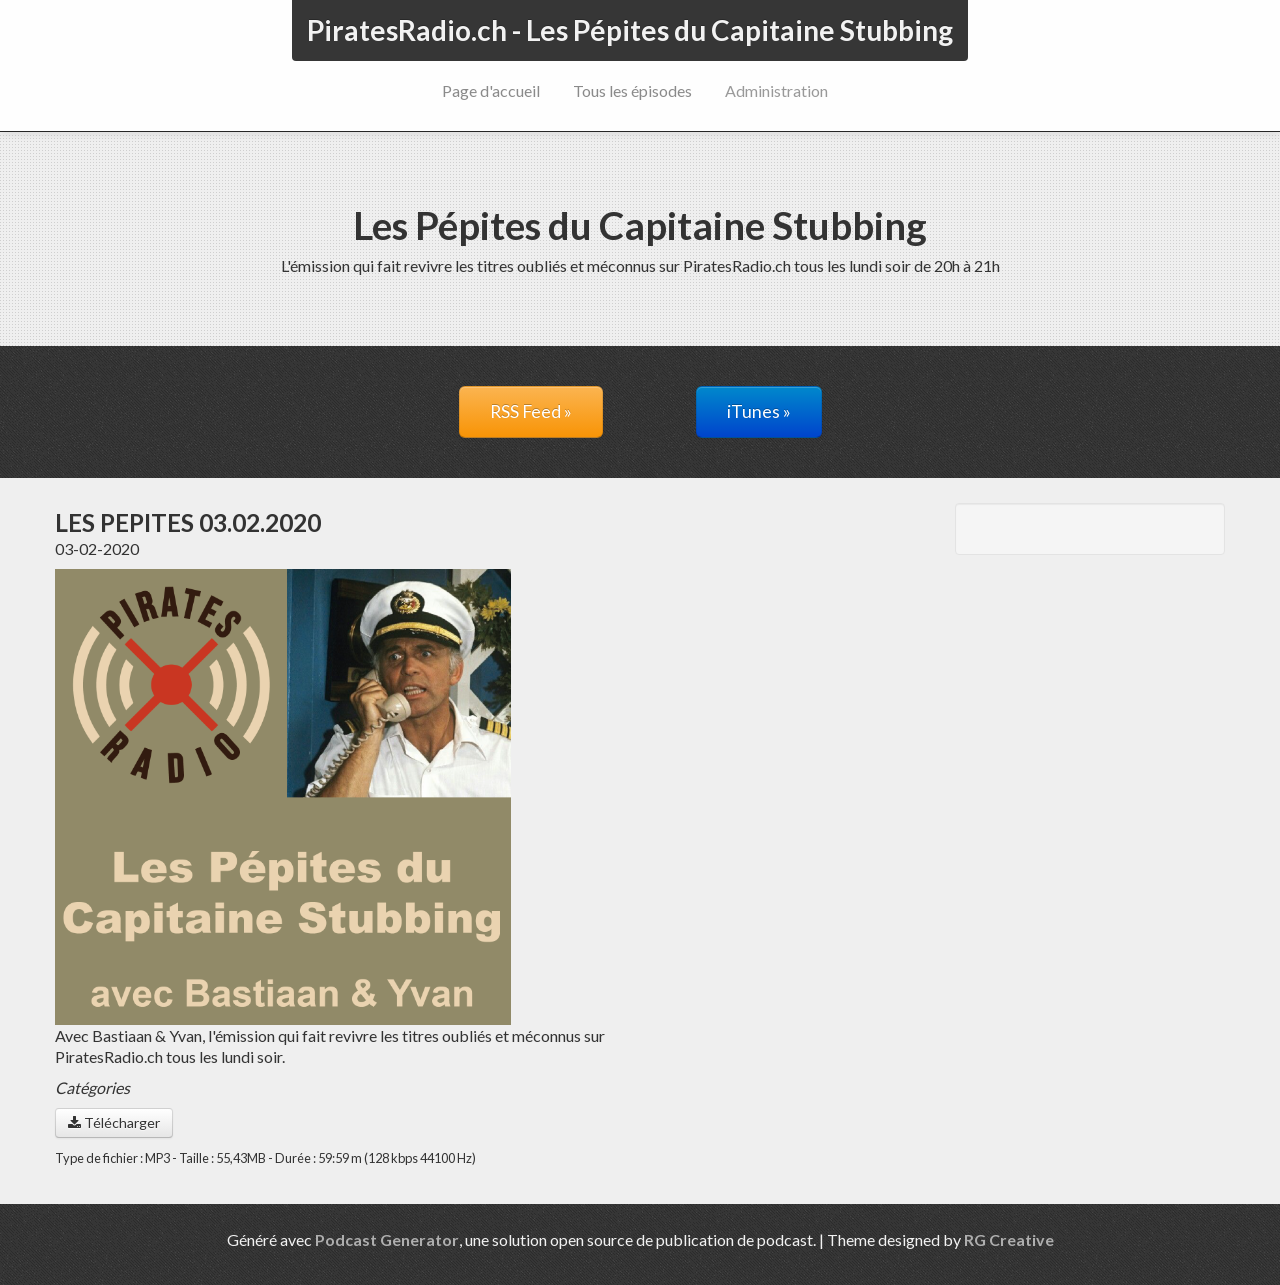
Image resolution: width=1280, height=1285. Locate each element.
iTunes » (759, 411)
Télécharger (114, 1122)
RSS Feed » (531, 411)
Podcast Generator (387, 1239)
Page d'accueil (491, 90)
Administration (776, 90)
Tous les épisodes (632, 90)
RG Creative (1009, 1239)
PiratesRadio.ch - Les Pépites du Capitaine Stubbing (630, 30)
